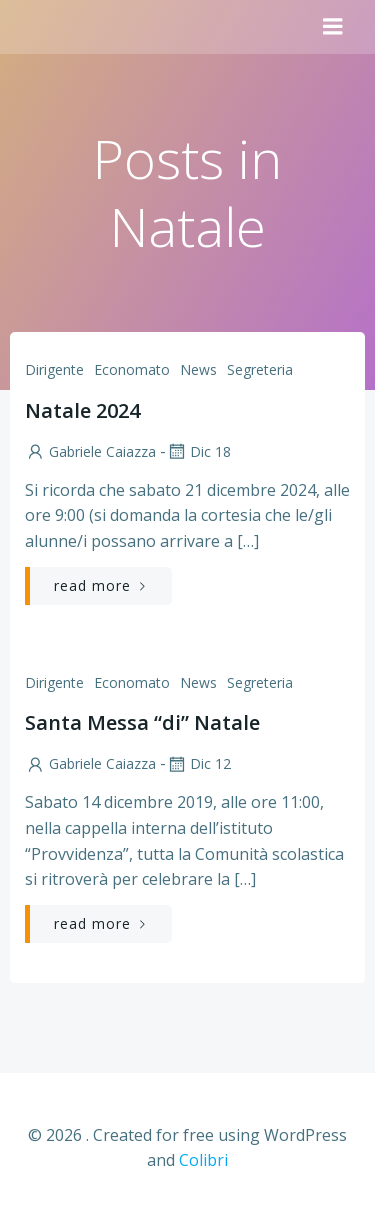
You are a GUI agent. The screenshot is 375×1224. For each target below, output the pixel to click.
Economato (132, 369)
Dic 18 (198, 451)
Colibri (203, 1160)
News (198, 369)
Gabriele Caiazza (90, 451)
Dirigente (54, 369)
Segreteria (260, 369)
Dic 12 (198, 763)
